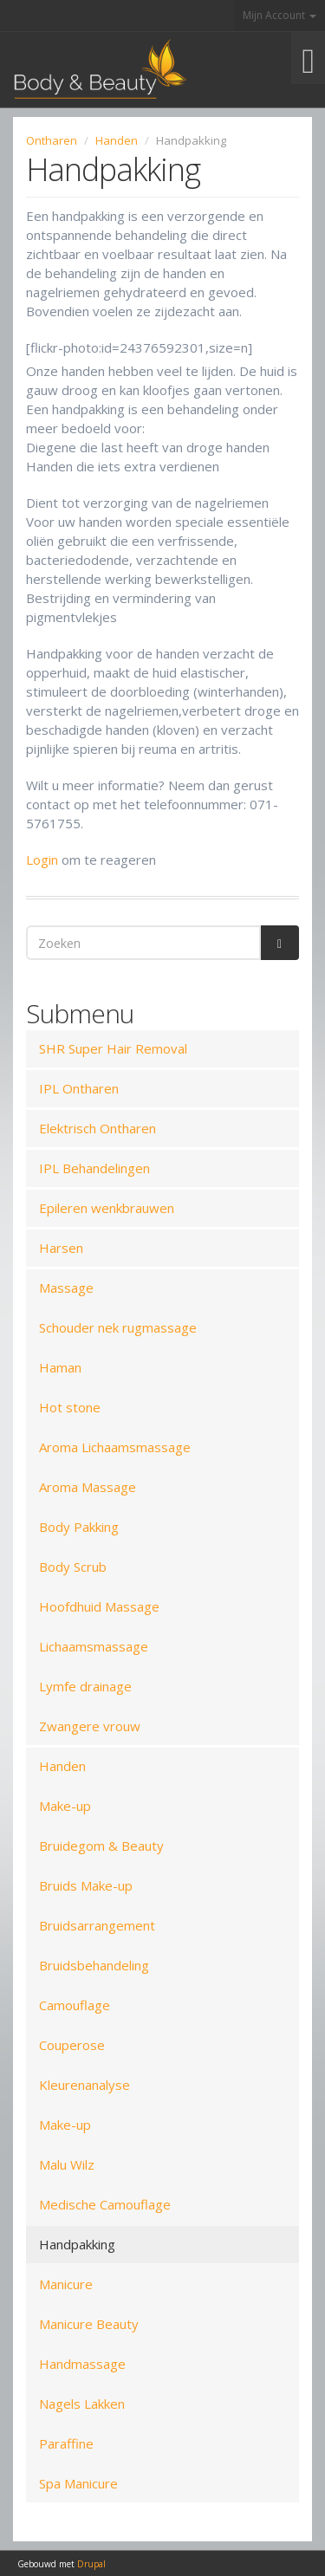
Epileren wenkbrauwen (106, 1208)
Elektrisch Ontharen (97, 1128)
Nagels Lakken (82, 2403)
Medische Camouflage (105, 2204)
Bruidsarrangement (97, 1925)
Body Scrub (73, 1566)
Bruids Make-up (86, 1885)
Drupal (91, 2564)
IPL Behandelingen (94, 1168)
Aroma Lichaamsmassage (115, 1447)
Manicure (66, 2284)
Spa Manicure (78, 2483)
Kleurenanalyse (84, 2084)
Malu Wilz (66, 2164)
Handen (116, 140)
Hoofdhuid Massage (99, 1606)
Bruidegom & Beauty (101, 1845)
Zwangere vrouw (89, 1726)
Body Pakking (79, 1526)
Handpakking (77, 2244)
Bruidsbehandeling (94, 1965)
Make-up (65, 1805)
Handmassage (82, 2363)
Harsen (61, 1247)
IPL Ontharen (79, 1088)
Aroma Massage (87, 1487)
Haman (60, 1367)
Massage (66, 1287)
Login (42, 859)
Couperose (72, 2045)
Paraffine (66, 2443)
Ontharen (51, 140)
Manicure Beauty (89, 2324)
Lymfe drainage (85, 1686)
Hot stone (70, 1407)
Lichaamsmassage (93, 1646)
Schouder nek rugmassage (118, 1327)
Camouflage (74, 2005)
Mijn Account (279, 15)
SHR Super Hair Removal (113, 1048)
